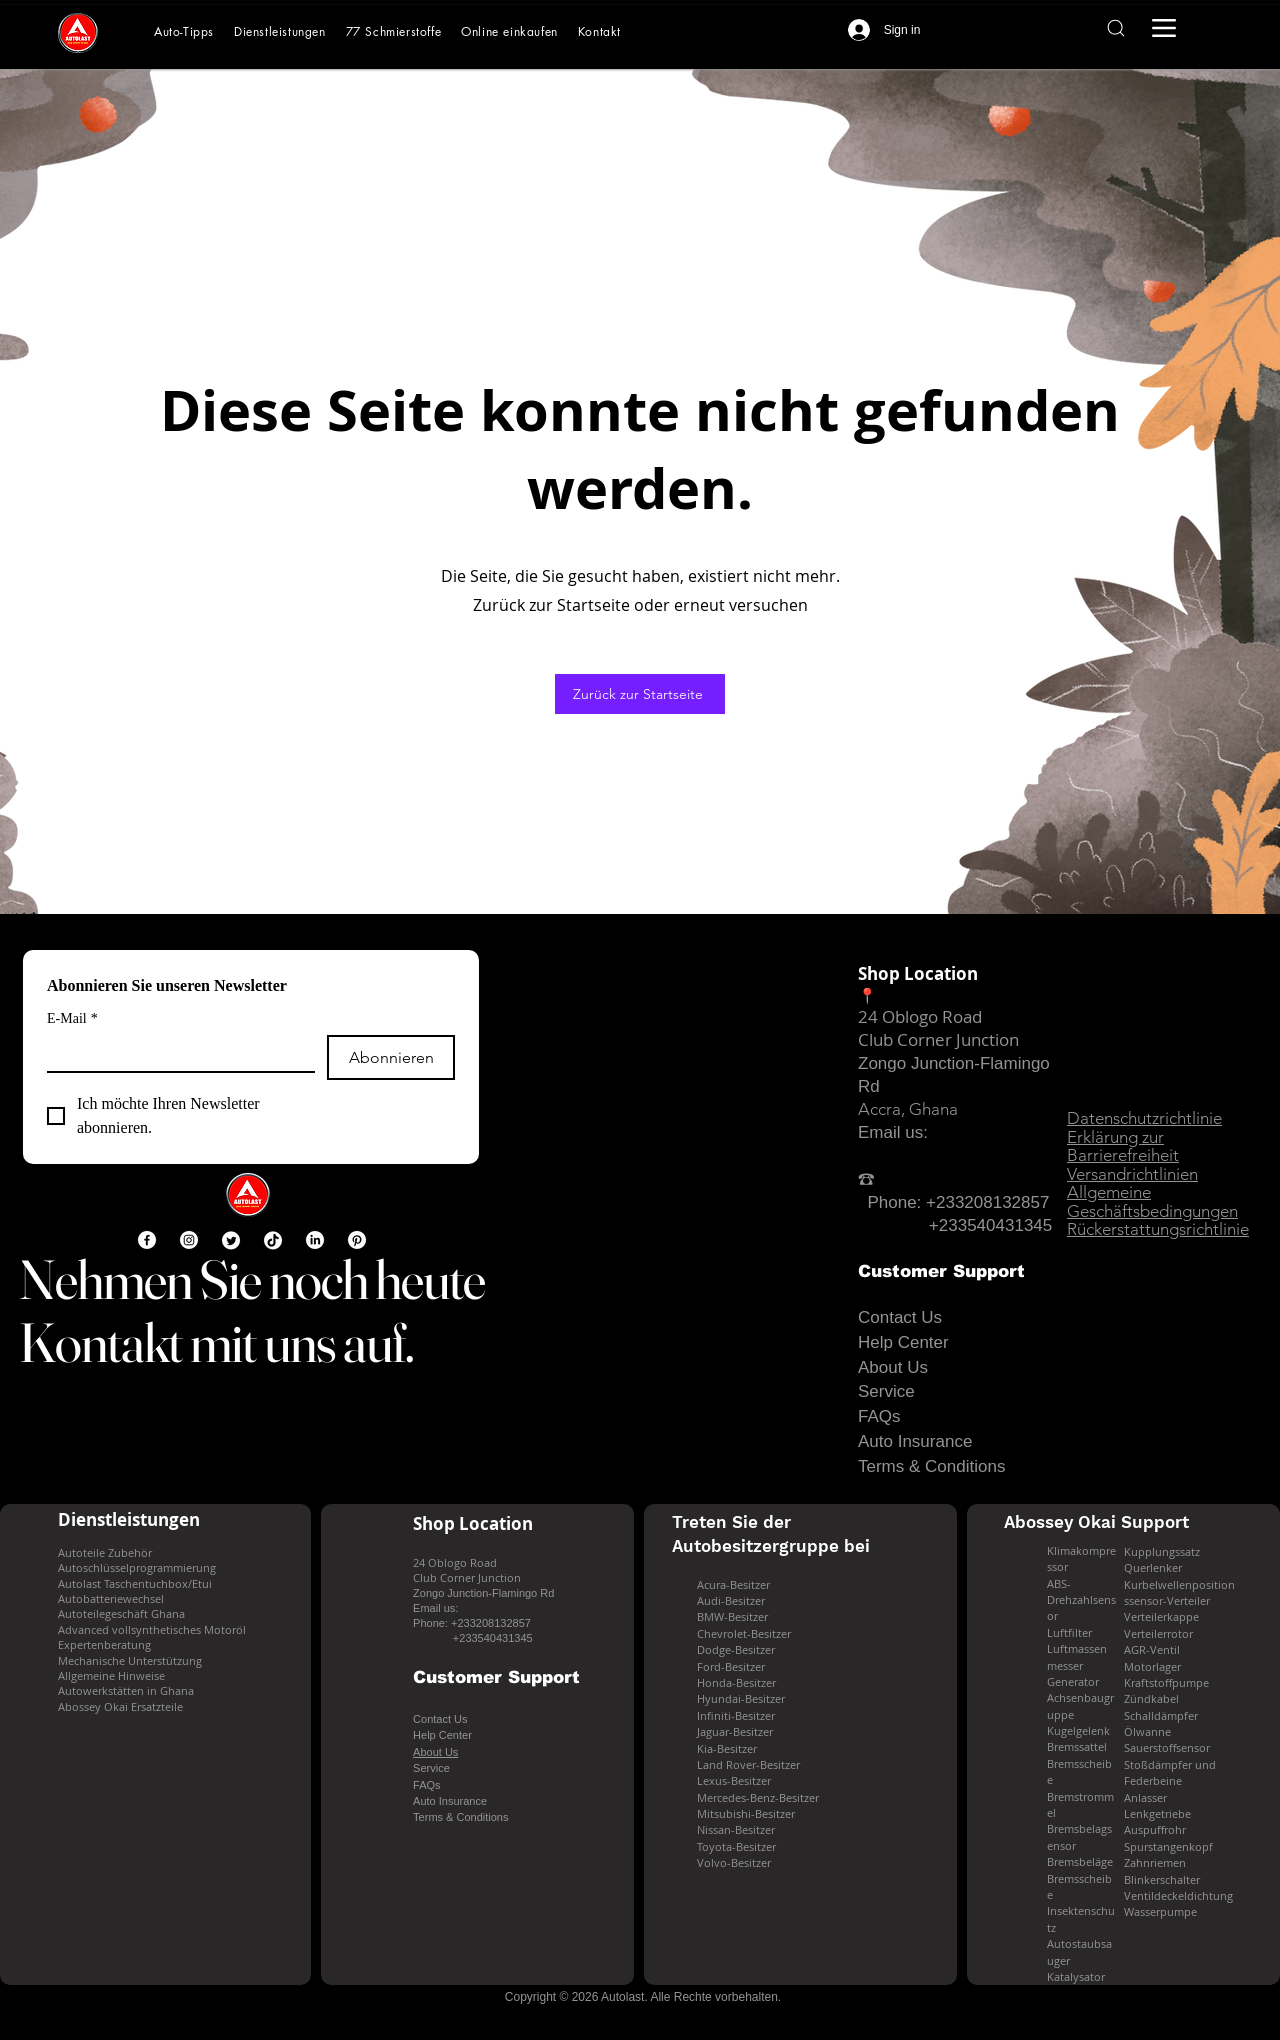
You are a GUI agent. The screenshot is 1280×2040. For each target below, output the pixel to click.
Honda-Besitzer (736, 1682)
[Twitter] (231, 1240)
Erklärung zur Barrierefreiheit (1123, 1146)
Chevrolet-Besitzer (744, 1633)
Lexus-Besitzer (734, 1780)
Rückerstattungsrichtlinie (1158, 1229)
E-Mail (72, 1018)
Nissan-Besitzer (736, 1829)
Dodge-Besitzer (736, 1649)
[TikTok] (273, 1240)
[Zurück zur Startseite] (640, 694)
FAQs (879, 1416)
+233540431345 (990, 1225)
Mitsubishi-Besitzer (746, 1813)
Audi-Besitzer (731, 1600)
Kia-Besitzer (727, 1748)
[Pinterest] (357, 1240)
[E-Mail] (175, 1053)
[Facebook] (147, 1240)
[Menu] (1164, 28)
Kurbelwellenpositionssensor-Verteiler (1179, 1592)
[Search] (1115, 28)
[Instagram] (189, 1240)
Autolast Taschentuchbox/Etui (135, 1583)
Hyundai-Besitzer (741, 1698)
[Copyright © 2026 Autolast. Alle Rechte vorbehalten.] (643, 1996)
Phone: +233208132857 (953, 1202)
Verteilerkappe (1161, 1616)
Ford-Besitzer (731, 1666)
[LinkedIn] (315, 1240)
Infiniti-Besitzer (736, 1715)
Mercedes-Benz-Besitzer (758, 1797)
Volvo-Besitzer (734, 1862)
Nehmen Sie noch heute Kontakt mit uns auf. (252, 1310)
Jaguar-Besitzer (735, 1731)
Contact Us (900, 1317)
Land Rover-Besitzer (748, 1764)
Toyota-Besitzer (736, 1846)
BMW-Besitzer (732, 1616)
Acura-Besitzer (733, 1584)
